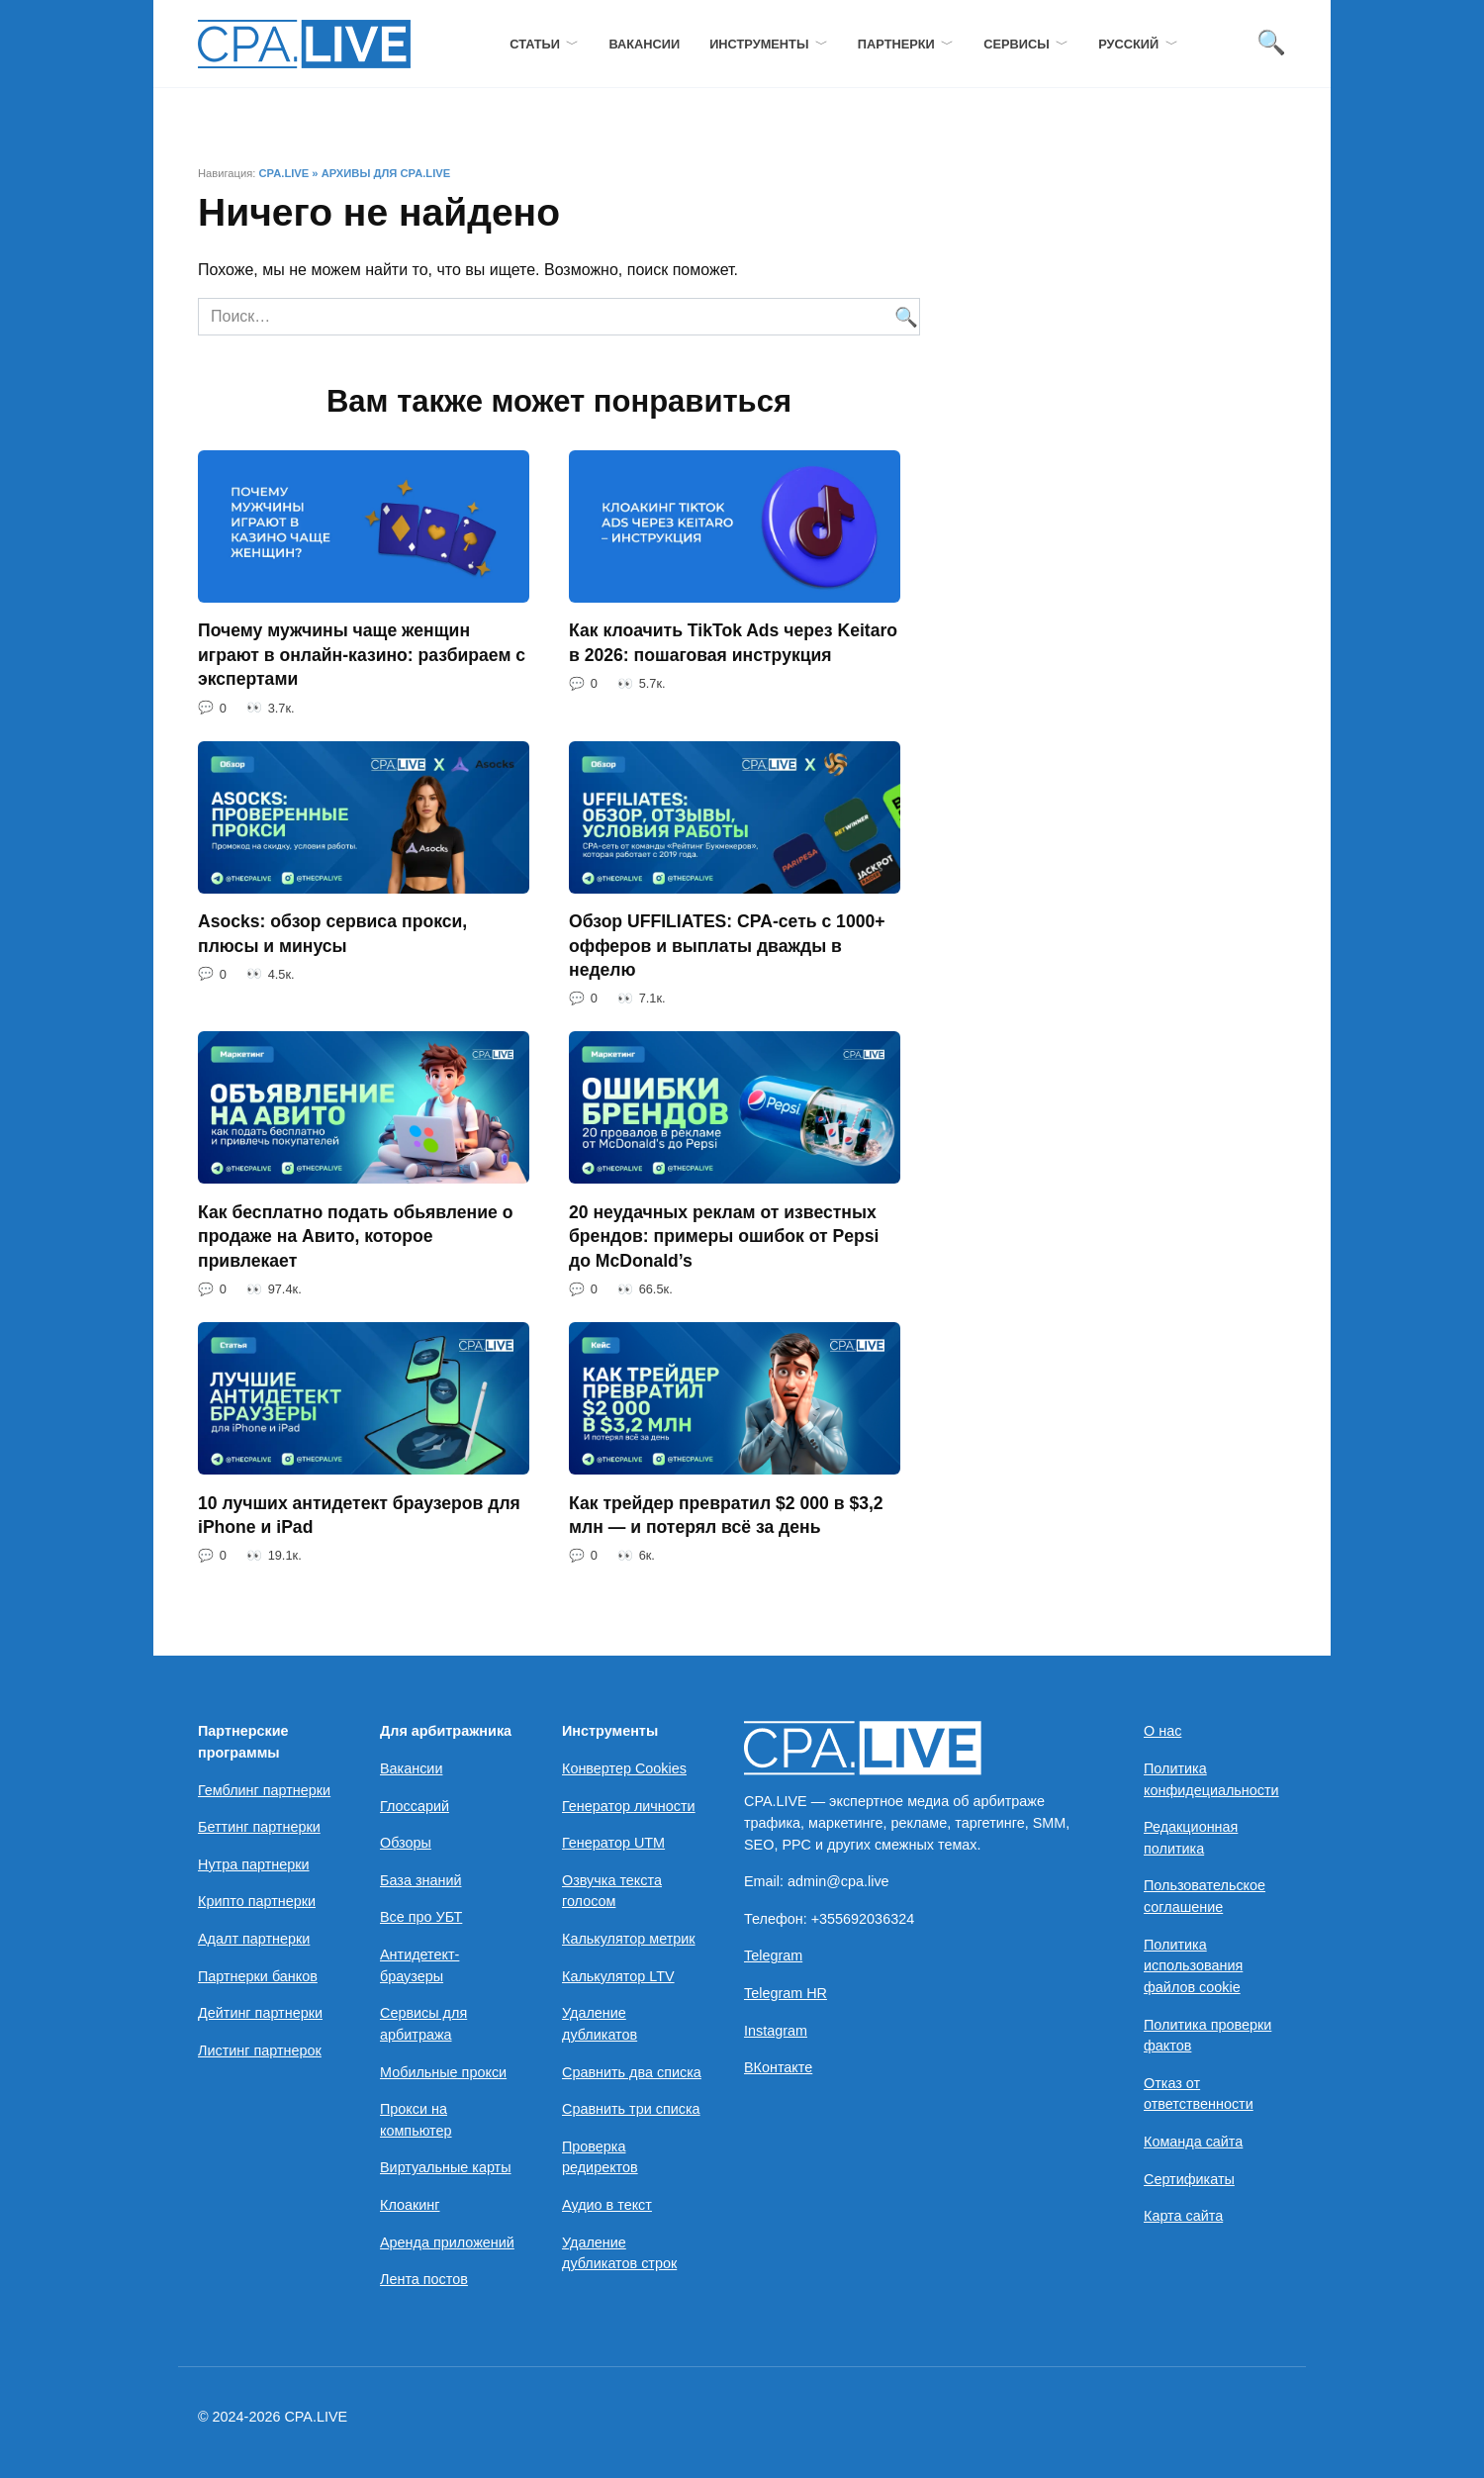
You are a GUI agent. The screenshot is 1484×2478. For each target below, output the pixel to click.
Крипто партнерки (257, 1902)
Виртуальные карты (445, 2168)
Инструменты (758, 44)
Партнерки (896, 44)
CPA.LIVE (283, 173)
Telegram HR (785, 1994)
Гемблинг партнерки (264, 1790)
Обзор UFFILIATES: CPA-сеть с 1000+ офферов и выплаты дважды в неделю (727, 945)
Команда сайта (1193, 2142)
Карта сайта (1183, 2217)
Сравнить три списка (631, 2110)
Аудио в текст (607, 2206)
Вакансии (644, 44)
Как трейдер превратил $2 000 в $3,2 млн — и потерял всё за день (726, 1515)
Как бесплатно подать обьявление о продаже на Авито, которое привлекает (355, 1236)
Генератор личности (629, 1806)
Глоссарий (414, 1806)
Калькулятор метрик (629, 1940)
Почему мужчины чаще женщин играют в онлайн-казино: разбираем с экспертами (361, 654)
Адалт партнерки (254, 1940)
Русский (1128, 44)
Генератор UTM (613, 1844)
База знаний (420, 1880)
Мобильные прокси (443, 2072)
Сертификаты (1189, 2179)
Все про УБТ (421, 1918)
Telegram (773, 1956)
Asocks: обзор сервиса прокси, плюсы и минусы (332, 933)
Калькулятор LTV (618, 1976)
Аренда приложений (447, 2242)
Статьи (535, 44)
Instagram (775, 2031)
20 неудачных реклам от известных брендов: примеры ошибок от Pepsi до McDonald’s (724, 1236)
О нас (1162, 1732)
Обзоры (405, 1844)
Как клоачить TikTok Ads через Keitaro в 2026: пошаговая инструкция (733, 642)
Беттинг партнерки (259, 1828)
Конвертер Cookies (624, 1769)
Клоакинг (409, 2206)
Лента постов (424, 2280)
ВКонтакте (778, 2068)
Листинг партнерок (260, 2050)
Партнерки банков (258, 1976)
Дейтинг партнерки (260, 2014)
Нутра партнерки (254, 1864)
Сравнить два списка (631, 2072)
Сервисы (1016, 44)
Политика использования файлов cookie (1193, 1966)
